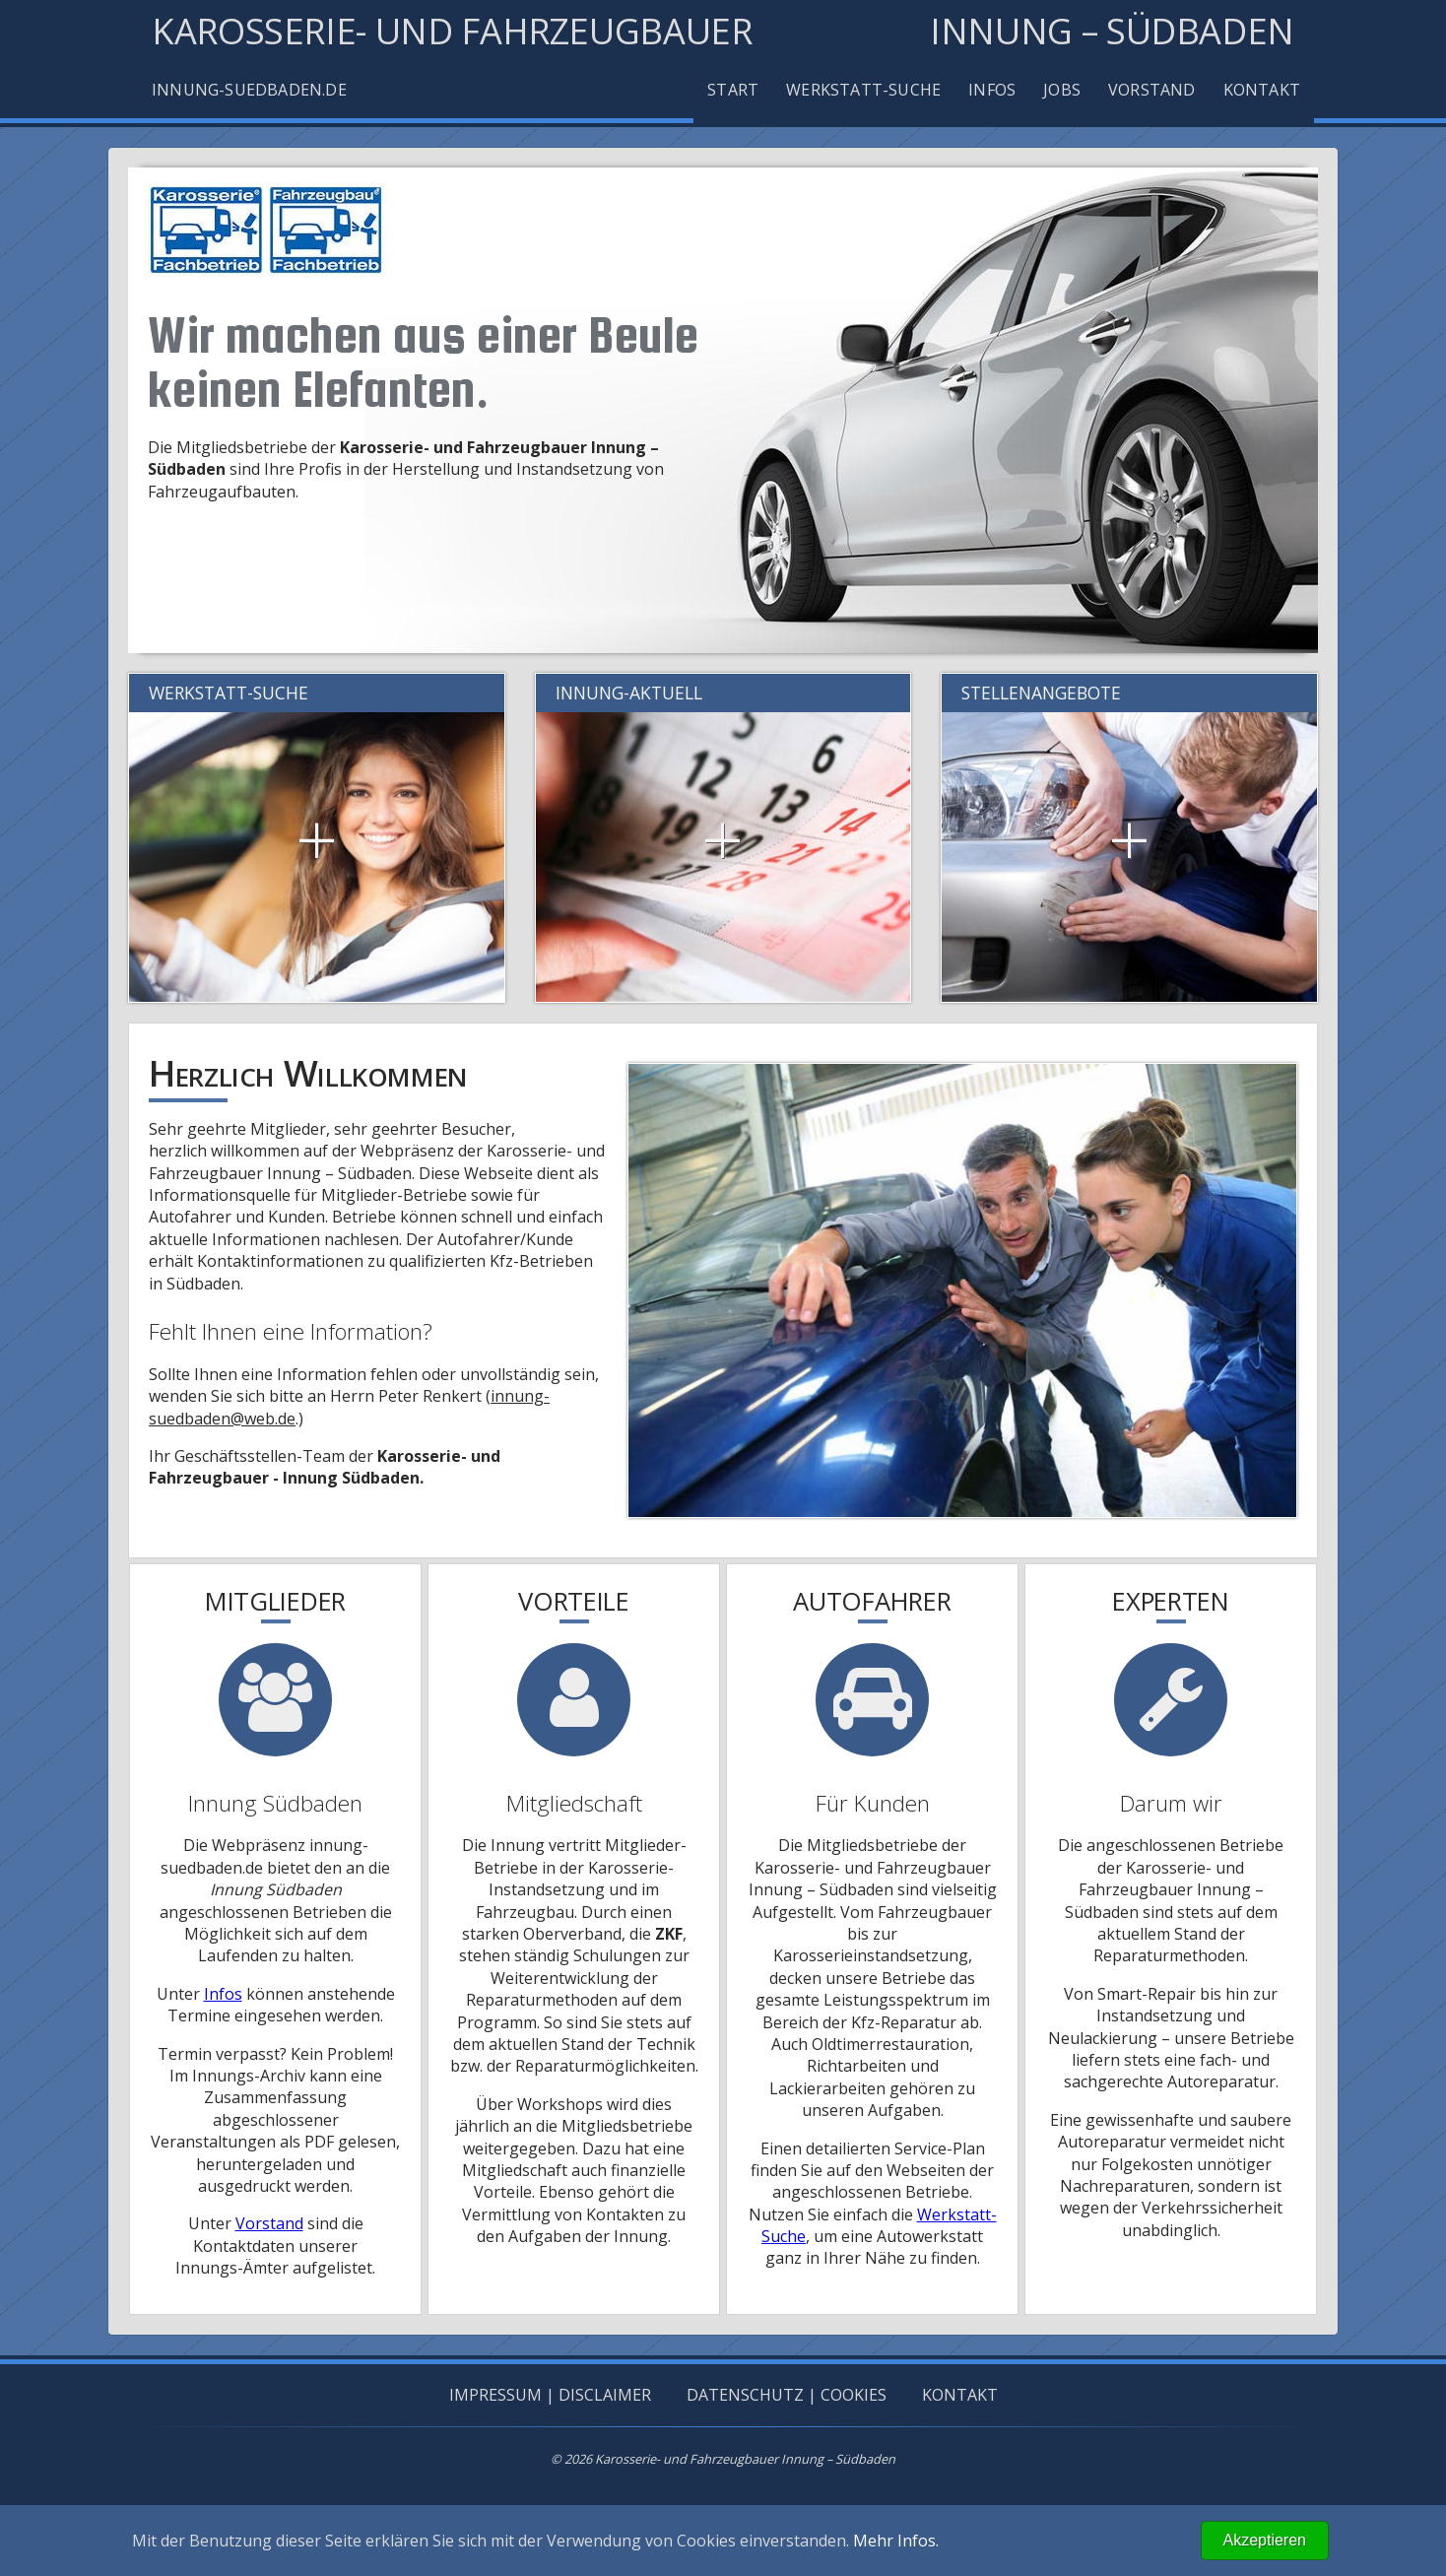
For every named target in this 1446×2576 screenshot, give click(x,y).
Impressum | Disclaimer (550, 2395)
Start (732, 89)
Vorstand (1152, 89)
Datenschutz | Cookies (787, 2395)
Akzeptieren (1265, 2540)
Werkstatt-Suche (863, 89)
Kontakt (1261, 89)
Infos (992, 89)
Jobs (1062, 89)
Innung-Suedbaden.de (249, 89)
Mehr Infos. (896, 2540)
